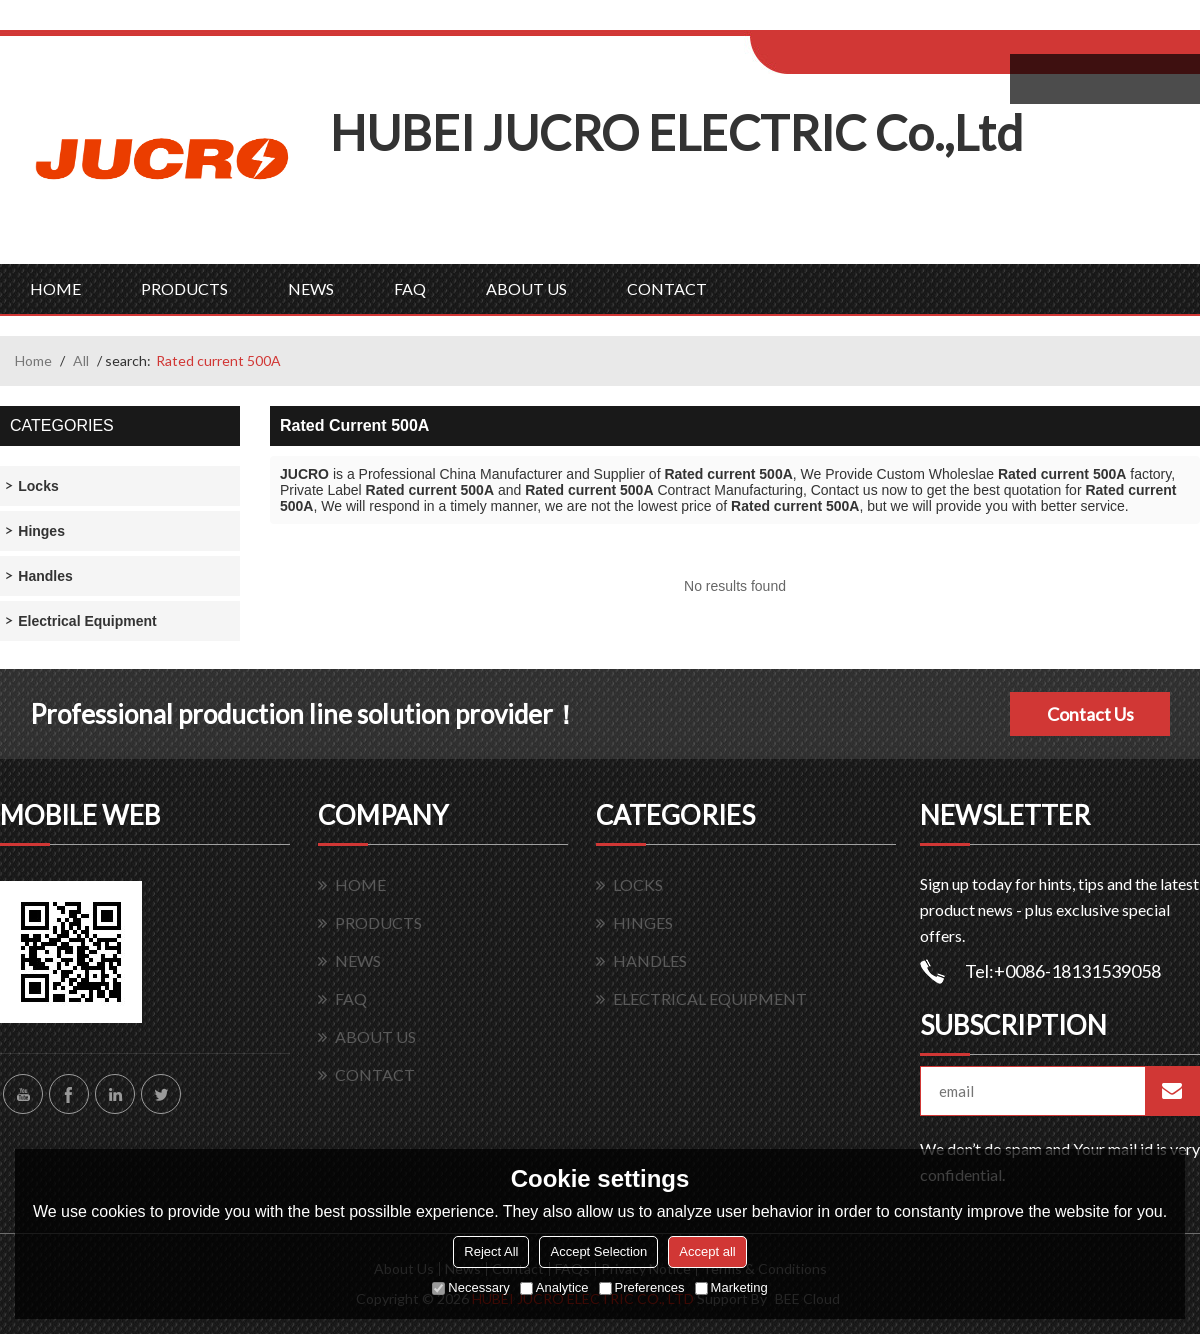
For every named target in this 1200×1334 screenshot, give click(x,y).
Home (33, 360)
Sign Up (916, 21)
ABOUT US (526, 288)
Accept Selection (598, 1251)
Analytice (554, 1287)
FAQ (410, 288)
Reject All (491, 1251)
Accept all (707, 1251)
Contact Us (1090, 714)
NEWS (311, 288)
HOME (55, 288)
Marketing (731, 1287)
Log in (873, 21)
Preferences (642, 1287)
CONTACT (667, 288)
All (81, 360)
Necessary (470, 1287)
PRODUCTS (184, 288)
